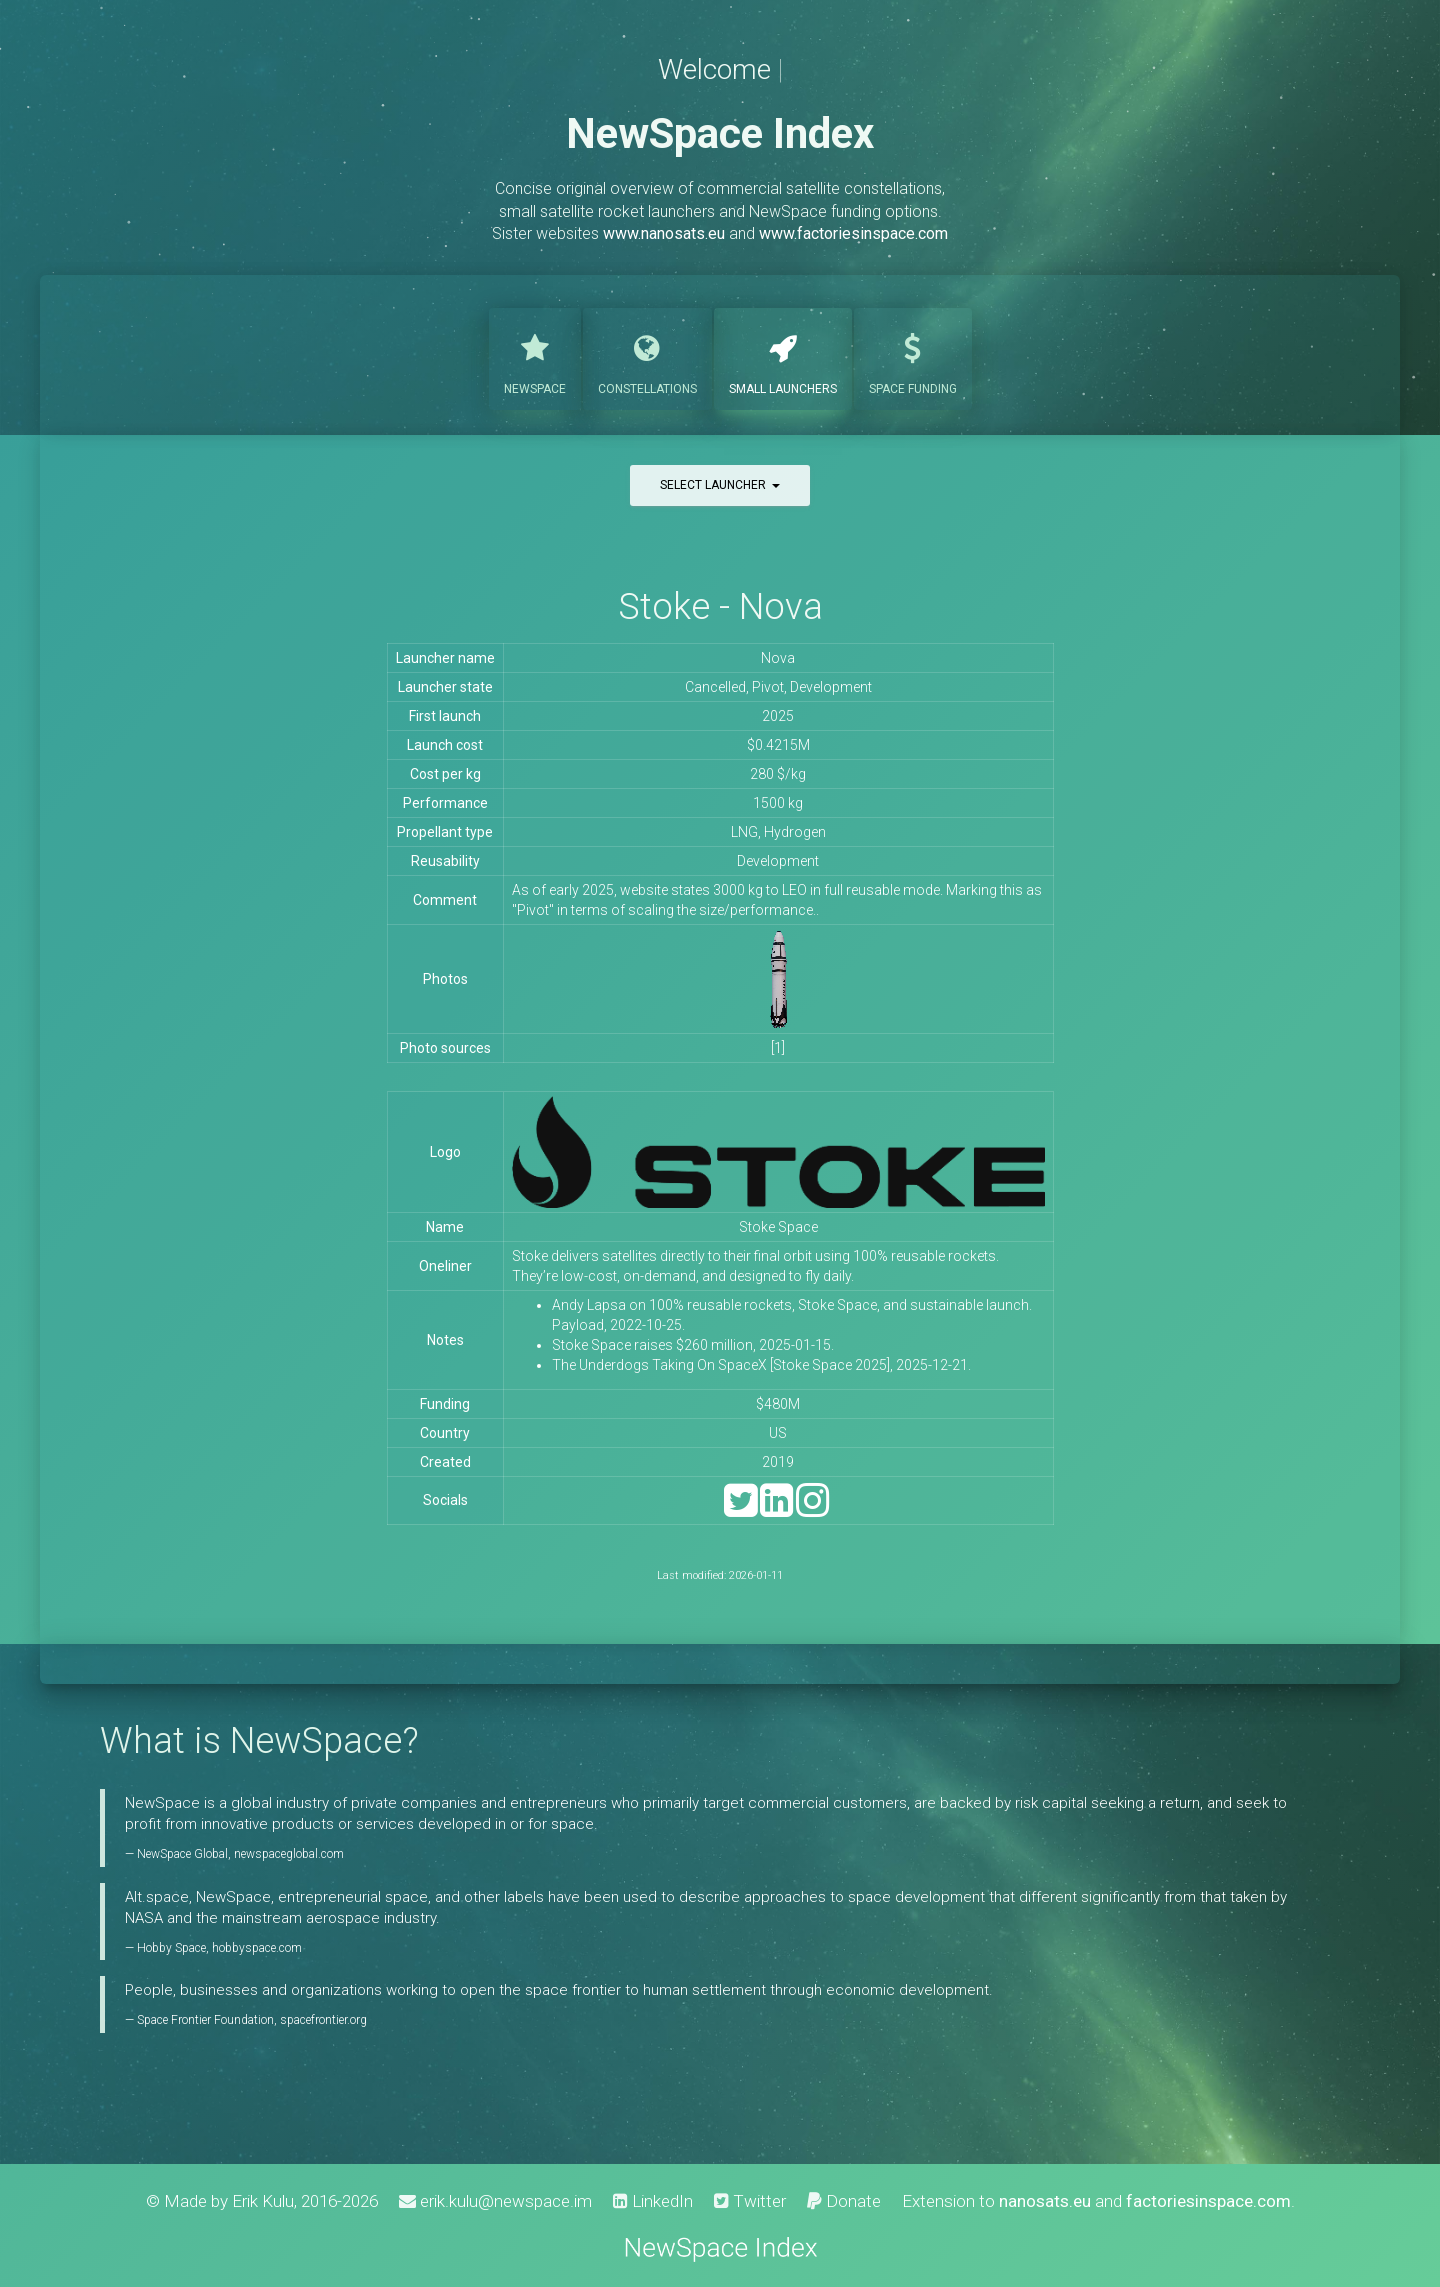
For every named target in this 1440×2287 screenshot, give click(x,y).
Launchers (783, 357)
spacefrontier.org (323, 2020)
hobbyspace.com (257, 1948)
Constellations (647, 357)
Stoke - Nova (720, 606)
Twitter (750, 2201)
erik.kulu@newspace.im (495, 2201)
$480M (778, 1404)
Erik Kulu (263, 2201)
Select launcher (720, 485)
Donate (844, 2201)
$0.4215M (778, 745)
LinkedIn (653, 2201)
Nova (778, 658)
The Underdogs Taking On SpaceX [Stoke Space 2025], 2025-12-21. (761, 1365)
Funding (913, 357)
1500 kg (778, 803)
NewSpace (535, 357)
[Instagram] (812, 1509)
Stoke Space (778, 1227)
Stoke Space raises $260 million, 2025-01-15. (693, 1345)
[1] (778, 1048)
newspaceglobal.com (289, 1854)
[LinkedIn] (776, 1509)
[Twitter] (740, 1509)
